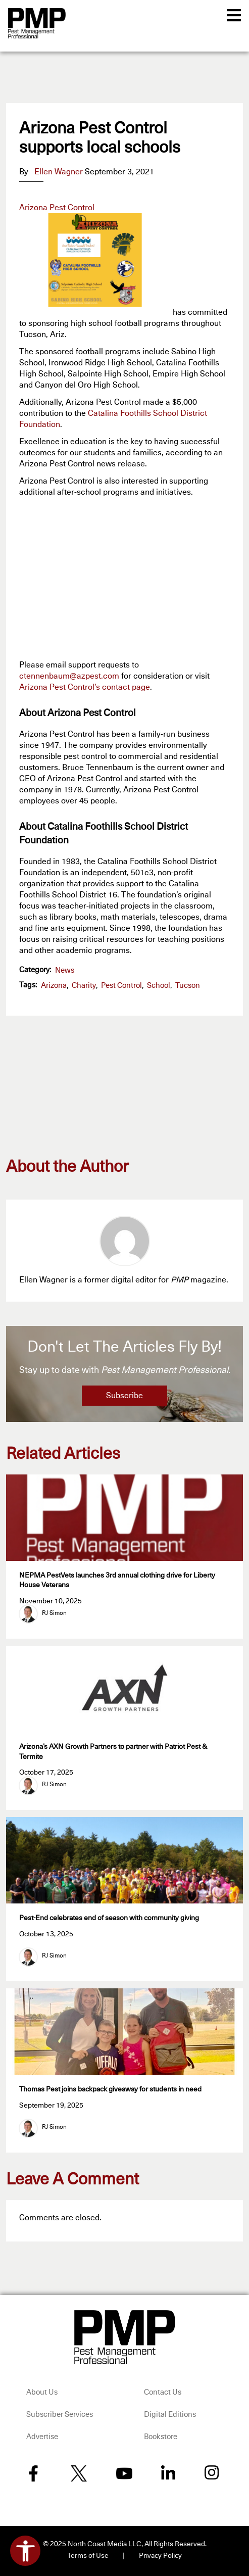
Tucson (187, 985)
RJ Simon (54, 1613)
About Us (42, 2392)
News (64, 970)
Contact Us (162, 2392)
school (158, 985)
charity (84, 985)
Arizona (54, 985)
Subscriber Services (59, 2414)
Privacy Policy (160, 2555)
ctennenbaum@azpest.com (69, 676)
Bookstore (160, 2437)
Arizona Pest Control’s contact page (84, 687)
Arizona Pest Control (56, 208)
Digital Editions (170, 2414)
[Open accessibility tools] (25, 2551)
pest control (121, 985)
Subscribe (124, 1396)
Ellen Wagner (58, 172)
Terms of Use (88, 2555)
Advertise (42, 2437)
